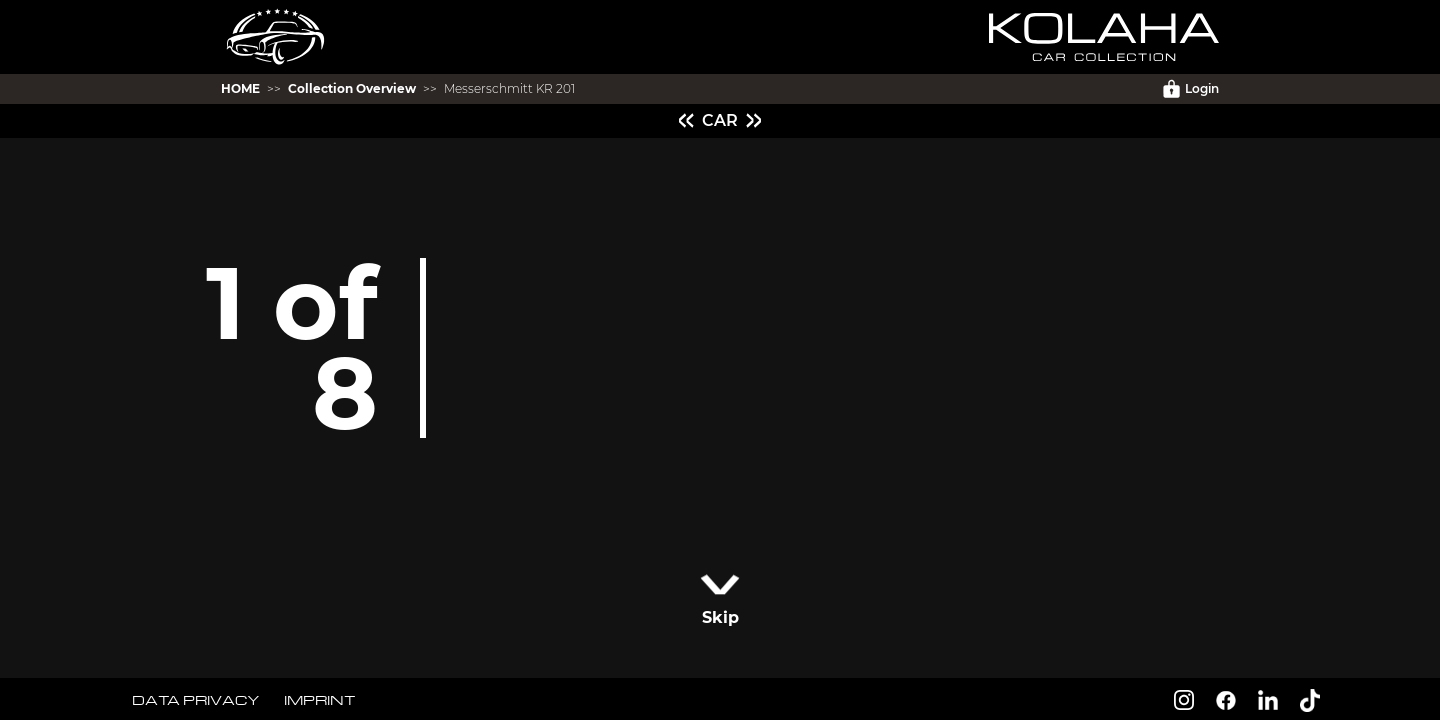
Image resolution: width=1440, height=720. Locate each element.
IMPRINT (320, 699)
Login (1191, 89)
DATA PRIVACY (196, 699)
